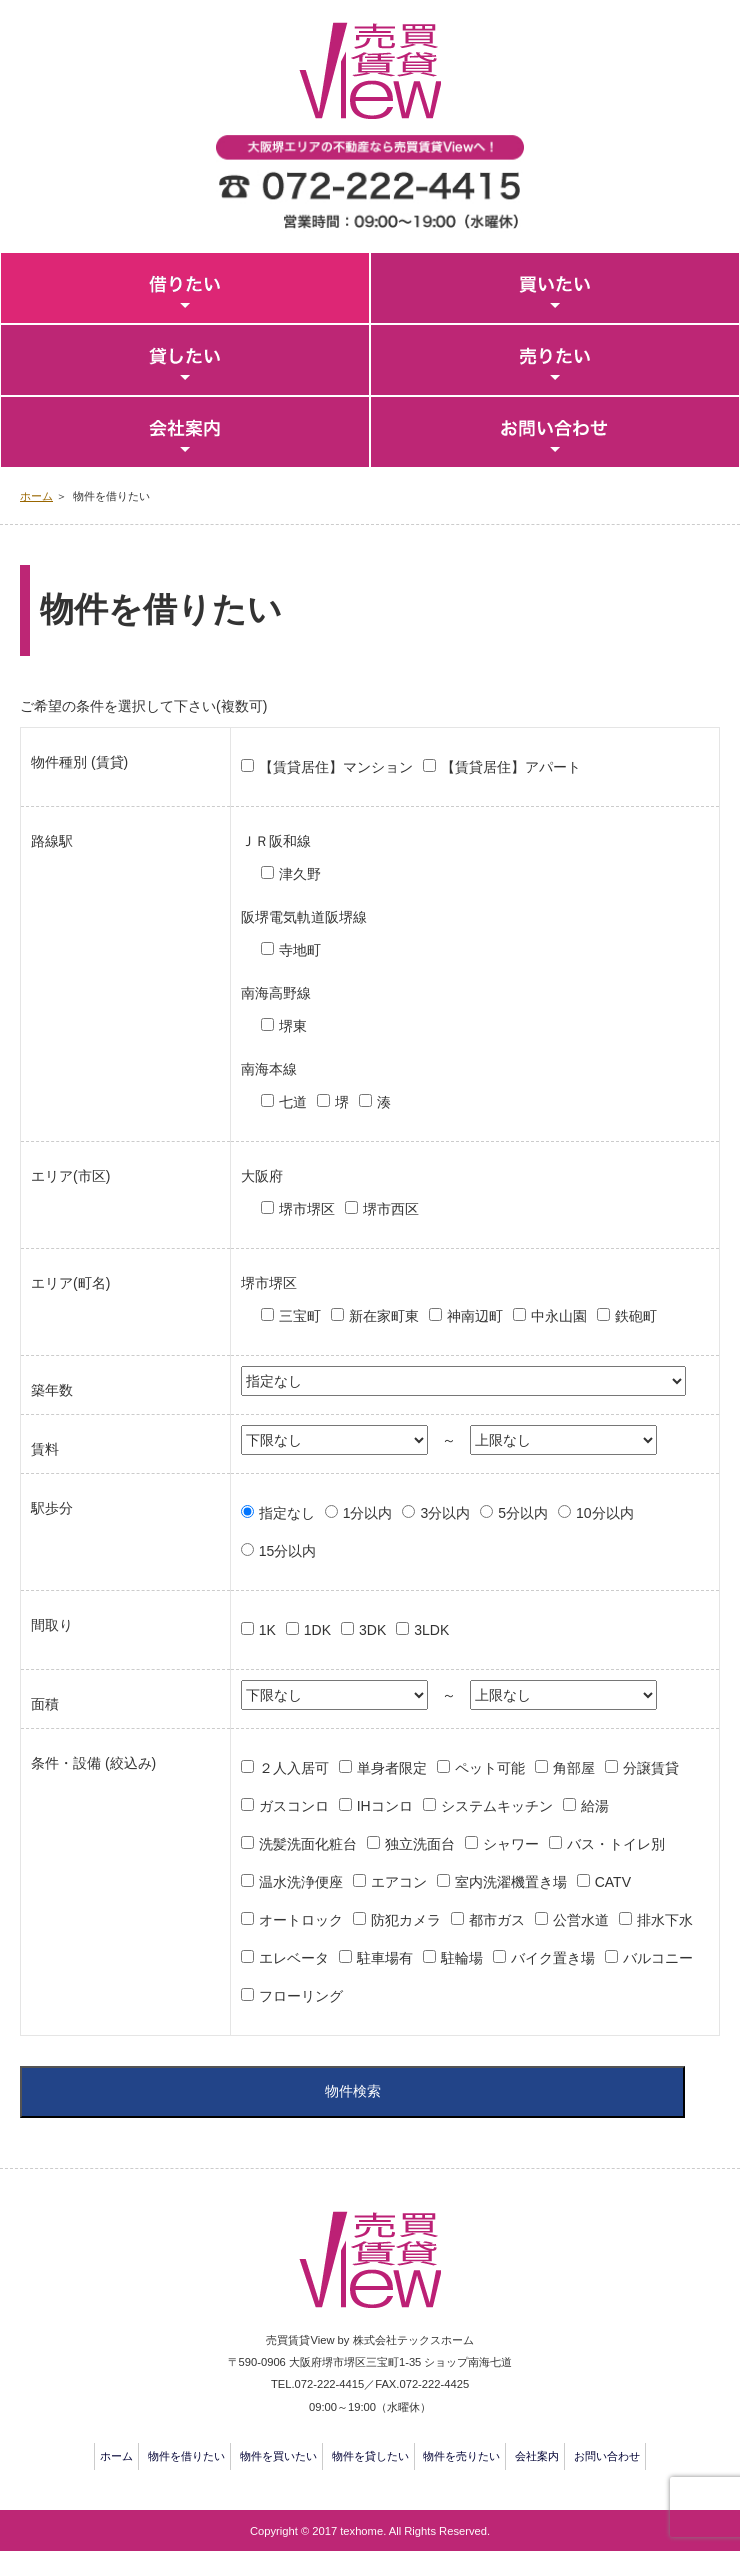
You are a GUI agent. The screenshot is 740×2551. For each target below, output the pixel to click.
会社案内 (537, 2456)
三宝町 (300, 1316)
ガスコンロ (294, 1806)
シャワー (511, 1844)
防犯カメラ (406, 1920)
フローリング (301, 1996)
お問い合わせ (607, 2456)
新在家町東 (384, 1316)
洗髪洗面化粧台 (308, 1844)
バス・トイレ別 (616, 1844)
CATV (613, 1882)
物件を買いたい (278, 2456)
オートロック (301, 1920)
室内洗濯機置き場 (511, 1882)
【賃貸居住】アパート (511, 767)
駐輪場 (462, 1958)
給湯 (595, 1806)
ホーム (36, 496)
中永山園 (559, 1316)
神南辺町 (475, 1316)
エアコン (399, 1882)
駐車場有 (385, 1958)
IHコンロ (385, 1806)
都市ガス (497, 1920)
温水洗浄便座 (301, 1882)
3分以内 (445, 1513)
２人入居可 (294, 1768)
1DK (317, 1630)
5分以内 (523, 1513)
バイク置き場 (553, 1958)
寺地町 (300, 950)
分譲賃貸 (651, 1768)
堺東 (293, 1026)
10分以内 (605, 1513)
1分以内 (368, 1513)
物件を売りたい (461, 2456)
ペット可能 (490, 1768)
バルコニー (658, 1958)
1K (267, 1630)
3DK (372, 1630)
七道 (293, 1102)
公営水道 (581, 1920)
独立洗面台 (420, 1844)
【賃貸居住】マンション (336, 767)
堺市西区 (391, 1209)
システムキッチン (497, 1806)
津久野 (300, 874)
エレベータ (294, 1958)
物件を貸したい (370, 2456)
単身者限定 (392, 1768)
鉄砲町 (636, 1316)
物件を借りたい (186, 2456)
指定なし (287, 1513)
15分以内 (288, 1551)
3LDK (431, 1630)
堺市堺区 (307, 1209)
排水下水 (665, 1920)
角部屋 (574, 1768)
